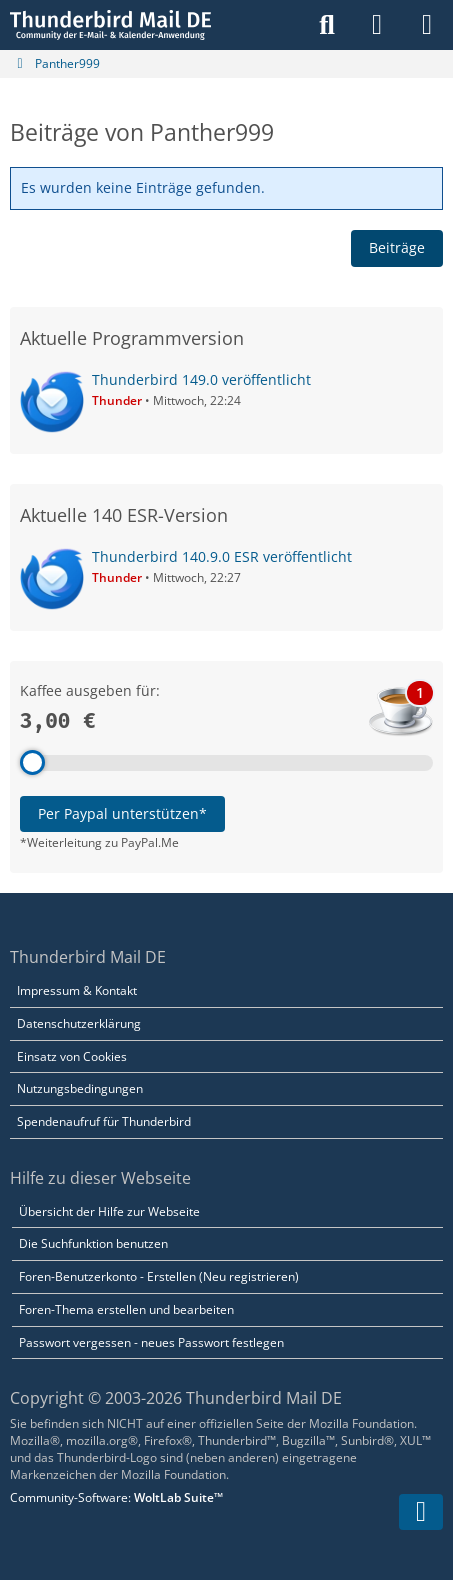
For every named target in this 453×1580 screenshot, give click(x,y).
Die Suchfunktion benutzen (93, 1243)
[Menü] (427, 25)
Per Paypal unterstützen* (122, 813)
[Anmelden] (377, 25)
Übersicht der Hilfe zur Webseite (109, 1211)
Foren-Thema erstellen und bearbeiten (126, 1309)
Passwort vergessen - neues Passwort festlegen (151, 1342)
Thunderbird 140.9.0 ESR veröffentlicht (222, 556)
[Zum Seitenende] (421, 1512)
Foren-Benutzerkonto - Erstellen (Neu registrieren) (159, 1276)
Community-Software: (116, 1497)
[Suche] (327, 25)
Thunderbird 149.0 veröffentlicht (201, 379)
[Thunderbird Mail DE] (110, 25)
